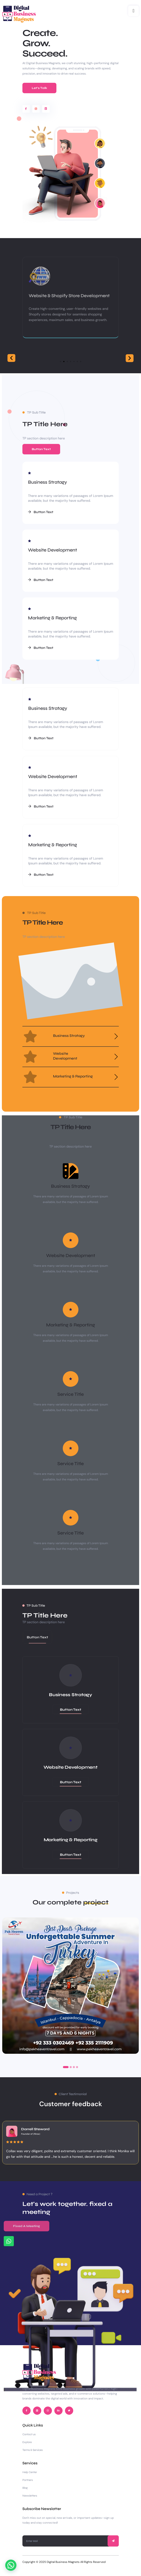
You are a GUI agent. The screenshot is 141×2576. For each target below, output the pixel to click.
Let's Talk (39, 91)
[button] (11, 362)
